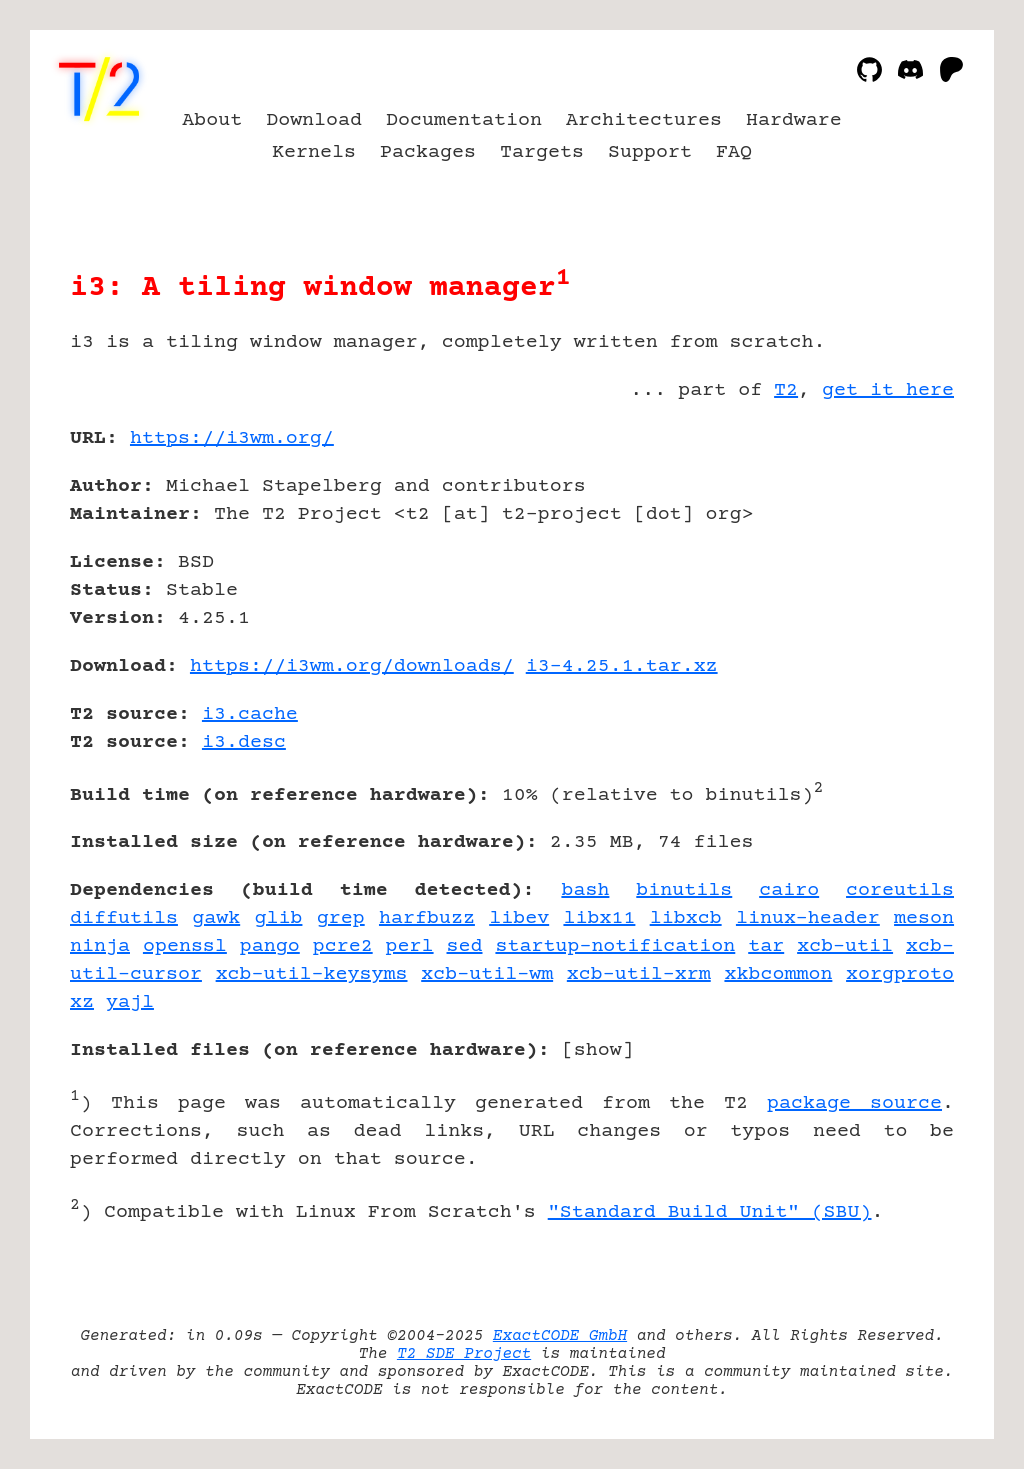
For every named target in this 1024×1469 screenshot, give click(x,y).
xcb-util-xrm (639, 974)
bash (585, 890)
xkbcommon (778, 974)
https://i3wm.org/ (232, 438)
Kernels (314, 152)
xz (82, 1002)
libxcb (686, 918)
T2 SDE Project (464, 1354)
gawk (216, 918)
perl (410, 946)
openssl (185, 946)
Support (650, 152)
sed (465, 946)
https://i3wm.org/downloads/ (352, 666)
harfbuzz (427, 918)
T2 (786, 390)
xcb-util (845, 946)
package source (854, 1103)
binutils (684, 890)
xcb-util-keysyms (312, 974)
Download (314, 120)
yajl (130, 1002)
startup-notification (615, 946)
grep (341, 918)
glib (278, 918)
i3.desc (244, 742)
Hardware (794, 120)
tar (766, 946)
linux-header (808, 918)
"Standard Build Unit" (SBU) (710, 1212)
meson (924, 918)
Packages (428, 152)
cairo (789, 890)
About (212, 120)
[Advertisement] (894, 555)
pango (270, 946)
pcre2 (343, 946)
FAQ (734, 152)
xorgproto (900, 974)
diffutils (124, 918)
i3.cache (250, 714)
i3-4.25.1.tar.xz (622, 666)
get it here (888, 390)
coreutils (900, 890)
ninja (100, 946)
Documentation (464, 120)
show (598, 1050)
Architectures (644, 120)
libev (519, 918)
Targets (542, 152)
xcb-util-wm (487, 974)
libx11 (599, 918)
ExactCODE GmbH (560, 1336)
